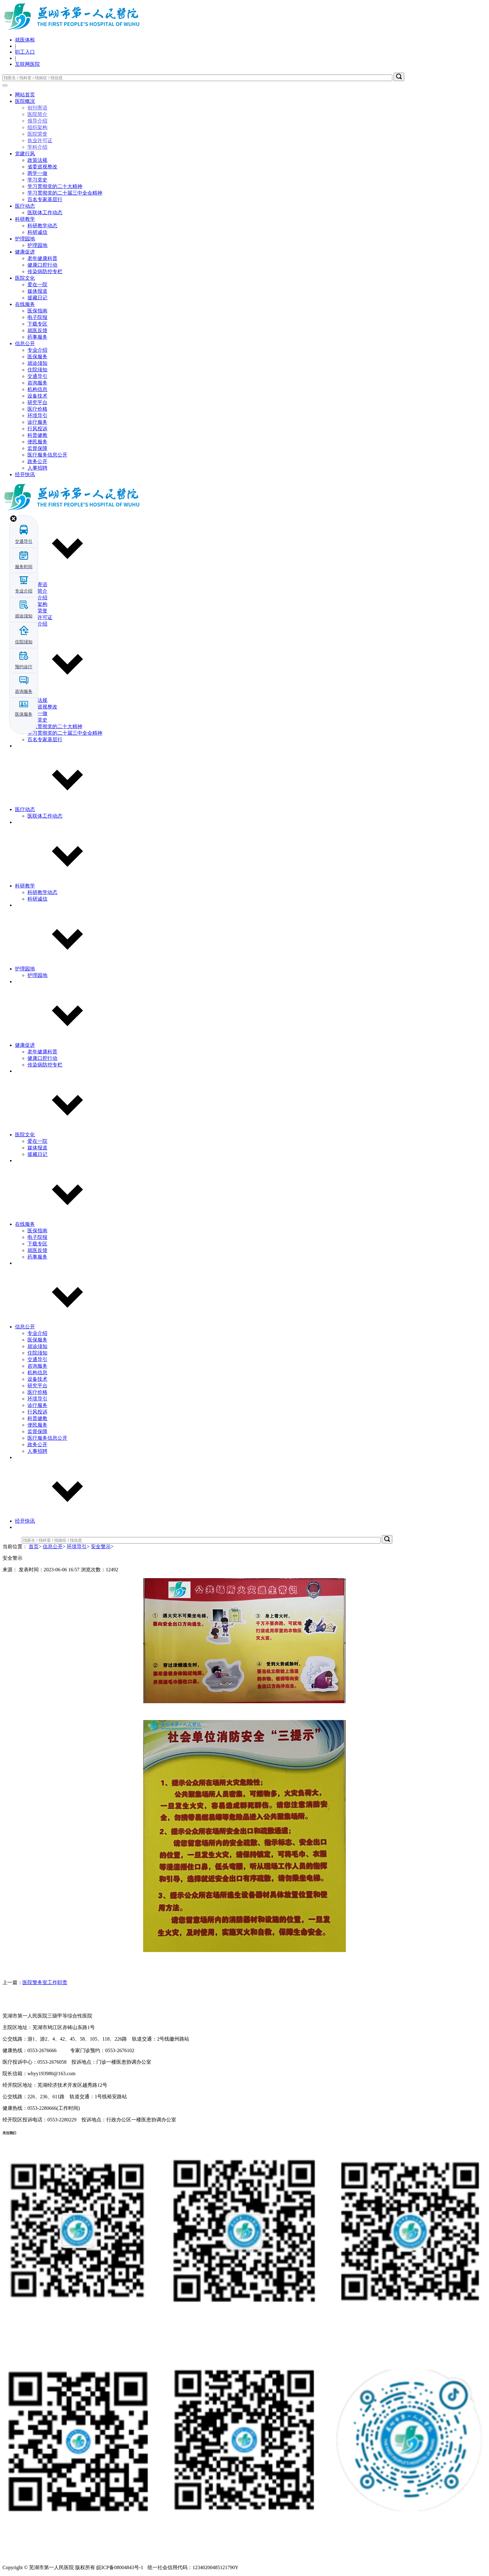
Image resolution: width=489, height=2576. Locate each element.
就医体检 (25, 39)
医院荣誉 (37, 134)
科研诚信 (37, 232)
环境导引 (37, 415)
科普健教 (37, 435)
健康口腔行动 (42, 265)
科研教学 (25, 219)
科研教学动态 (42, 225)
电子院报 (37, 317)
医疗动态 (25, 206)
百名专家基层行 (44, 199)
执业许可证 (39, 140)
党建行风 (25, 153)
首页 (34, 1546)
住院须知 (37, 369)
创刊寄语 (37, 107)
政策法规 (37, 160)
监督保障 (37, 448)
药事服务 (37, 337)
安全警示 (101, 1546)
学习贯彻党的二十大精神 (54, 186)
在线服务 (25, 304)
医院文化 (25, 278)
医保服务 (37, 356)
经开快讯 (25, 474)
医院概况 (25, 101)
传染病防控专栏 (44, 271)
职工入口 (25, 52)
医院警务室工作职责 (44, 1982)
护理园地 (25, 238)
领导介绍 (37, 120)
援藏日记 (37, 297)
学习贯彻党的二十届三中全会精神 (64, 193)
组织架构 (37, 127)
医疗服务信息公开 (47, 454)
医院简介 (37, 114)
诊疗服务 (37, 422)
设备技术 (37, 396)
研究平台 (37, 402)
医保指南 (37, 310)
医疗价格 (37, 409)
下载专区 (37, 323)
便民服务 (37, 441)
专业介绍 (37, 350)
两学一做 (37, 173)
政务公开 (37, 461)
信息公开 (25, 343)
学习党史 (37, 179)
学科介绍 (37, 147)
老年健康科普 (42, 258)
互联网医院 (27, 64)
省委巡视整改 (42, 166)
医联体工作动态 (44, 212)
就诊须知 (37, 363)
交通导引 (37, 376)
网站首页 (25, 94)
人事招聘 (37, 468)
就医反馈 (37, 330)
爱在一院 (37, 284)
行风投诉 (37, 428)
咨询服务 (37, 382)
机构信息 (37, 389)
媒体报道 (37, 291)
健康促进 (25, 251)
